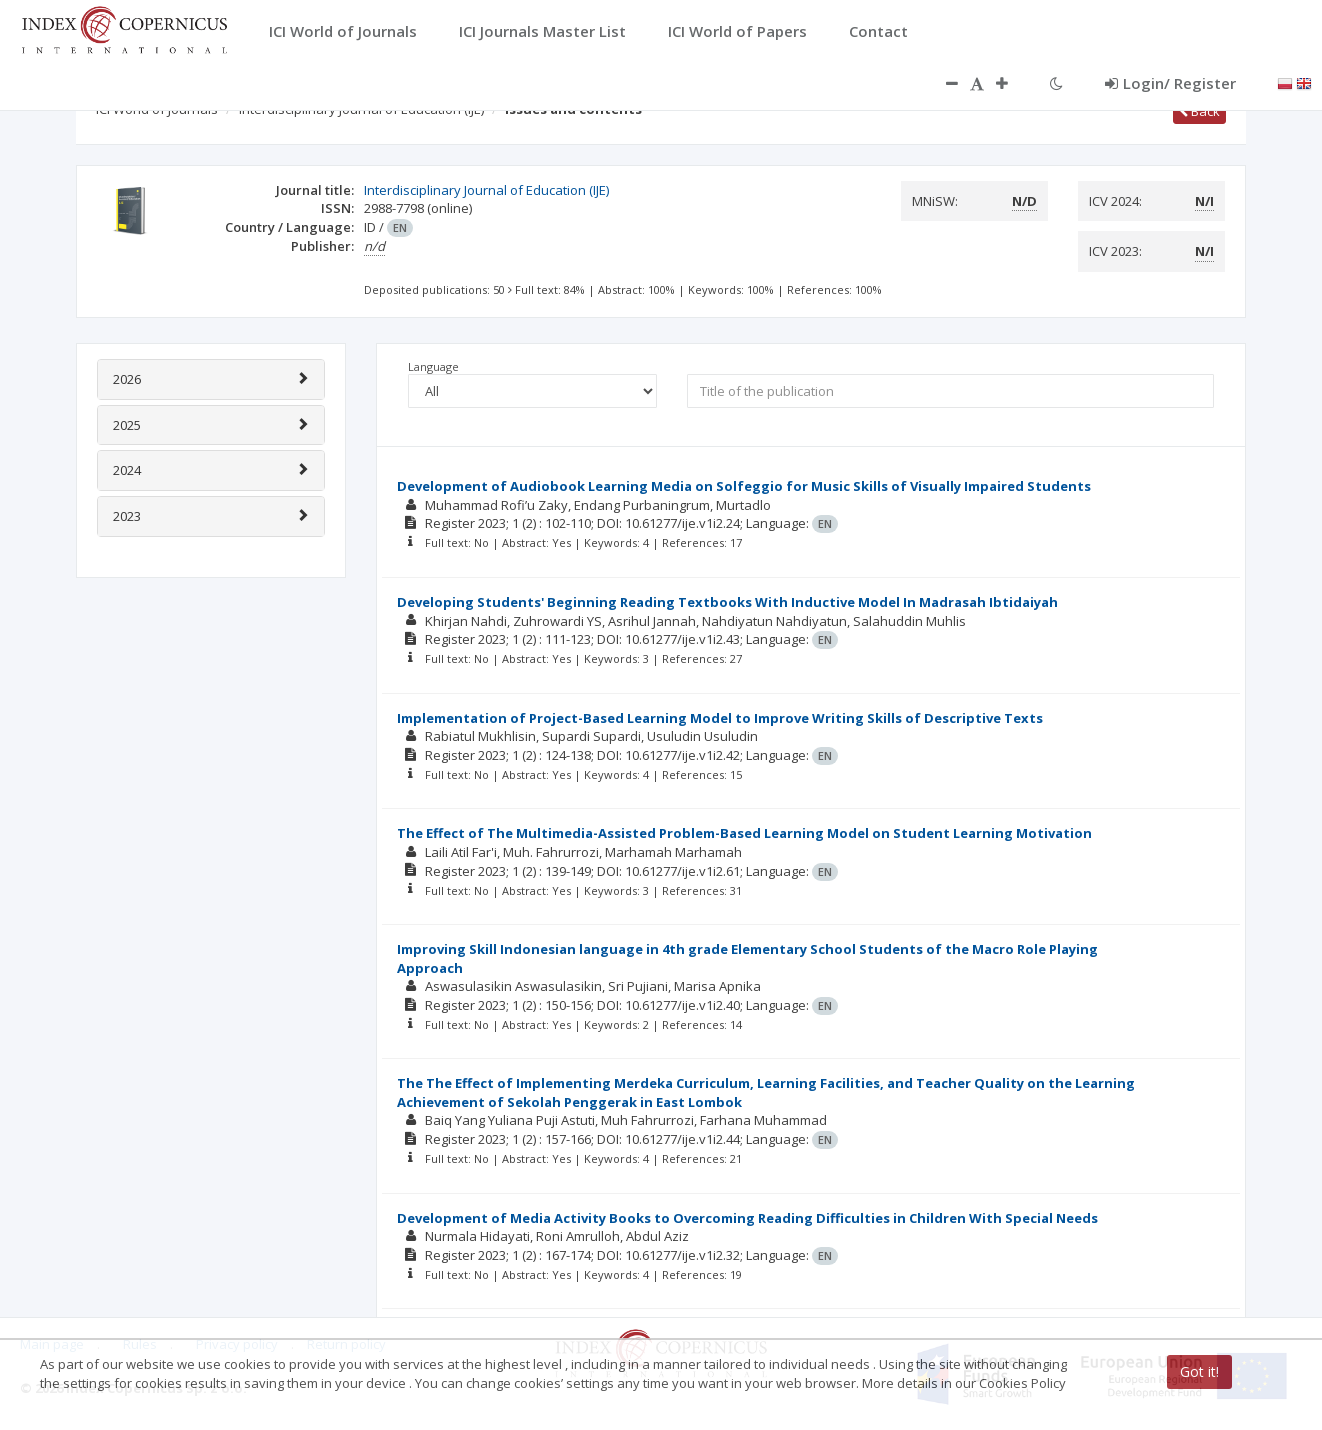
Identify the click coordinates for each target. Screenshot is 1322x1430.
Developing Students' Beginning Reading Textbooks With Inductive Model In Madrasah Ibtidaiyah (727, 602)
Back (1199, 111)
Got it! (1199, 1371)
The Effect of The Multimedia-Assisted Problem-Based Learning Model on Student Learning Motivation (744, 833)
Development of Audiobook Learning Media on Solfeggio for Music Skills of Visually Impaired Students (744, 486)
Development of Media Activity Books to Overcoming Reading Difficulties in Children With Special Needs (747, 1218)
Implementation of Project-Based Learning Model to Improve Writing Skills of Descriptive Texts (720, 718)
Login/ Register (1170, 83)
